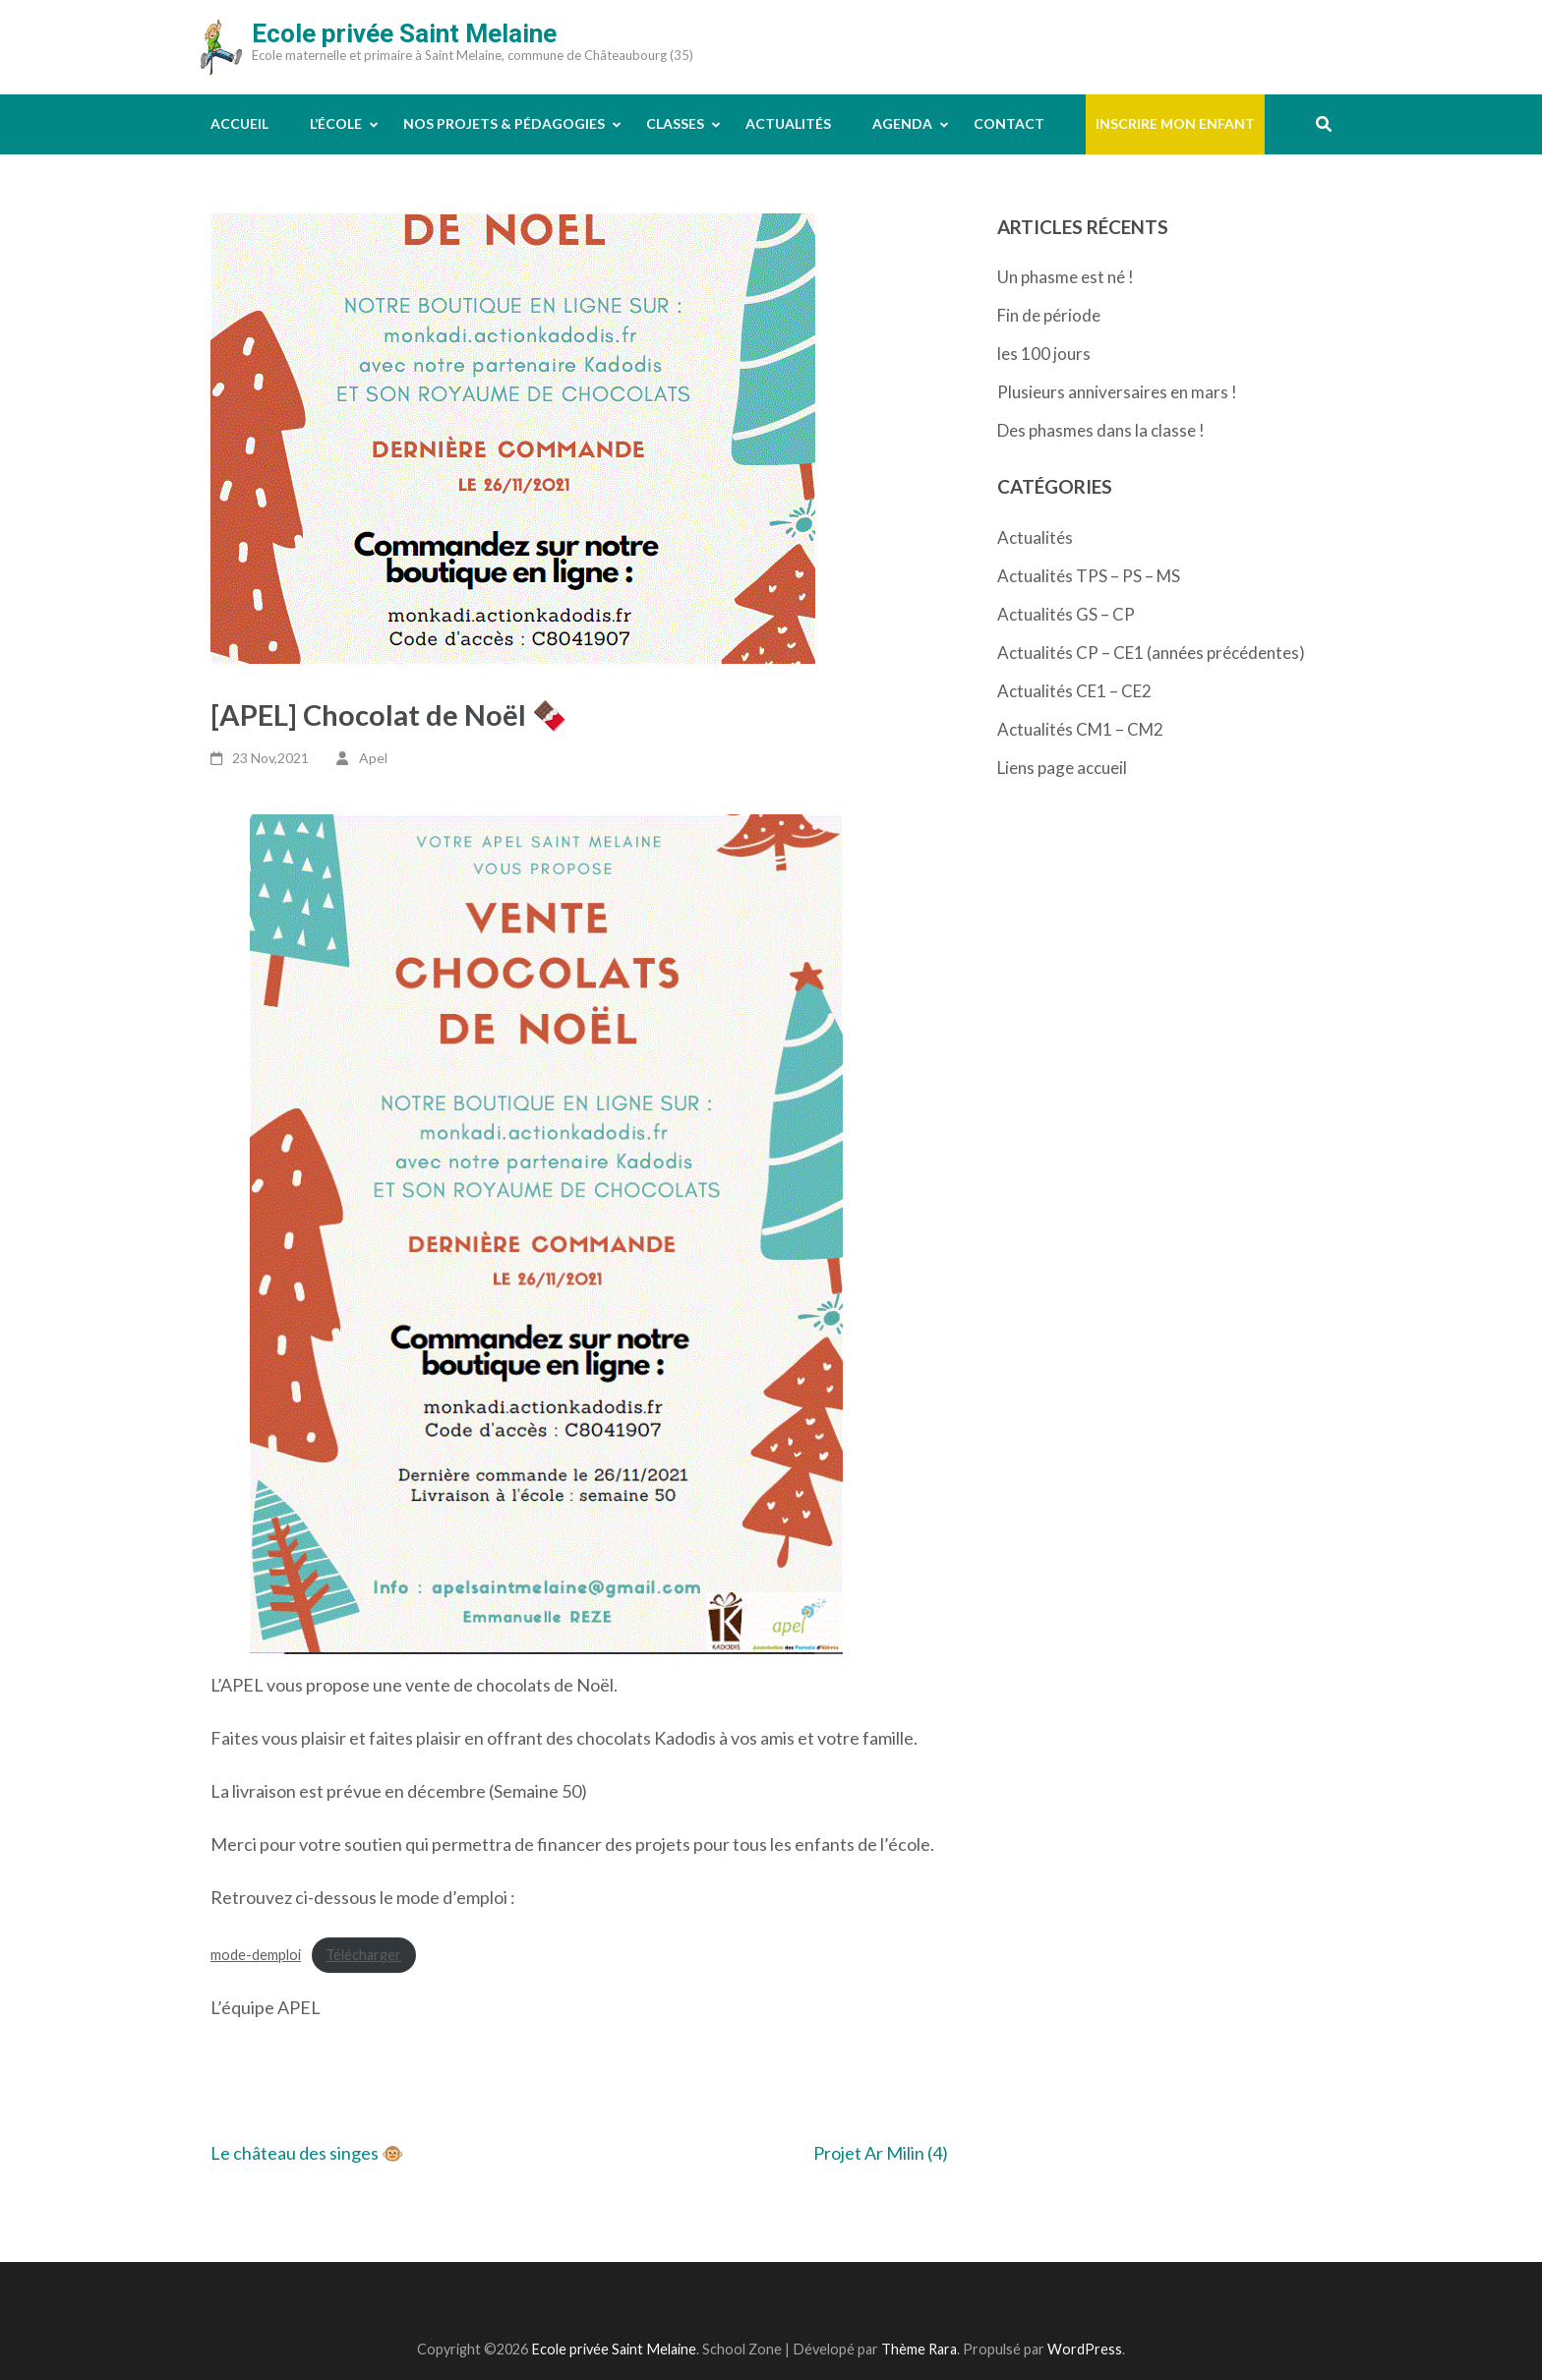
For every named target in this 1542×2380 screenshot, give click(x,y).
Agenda (902, 123)
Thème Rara (919, 2349)
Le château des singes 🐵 (306, 2153)
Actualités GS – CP (1066, 614)
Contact (1009, 123)
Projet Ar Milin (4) (880, 2153)
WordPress (1084, 2349)
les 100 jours (1044, 353)
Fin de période (1048, 315)
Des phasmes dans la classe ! (1101, 430)
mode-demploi (255, 1954)
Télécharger (363, 1954)
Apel (373, 757)
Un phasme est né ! (1065, 277)
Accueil (239, 123)
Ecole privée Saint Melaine (404, 33)
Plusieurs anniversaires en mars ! (1117, 392)
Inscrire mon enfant (1175, 123)
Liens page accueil (1062, 767)
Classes (675, 123)
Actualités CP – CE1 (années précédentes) (1151, 652)
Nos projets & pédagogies (504, 123)
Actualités (788, 123)
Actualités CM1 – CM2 (1080, 729)
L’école (336, 123)
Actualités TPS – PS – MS (1088, 575)
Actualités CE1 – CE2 (1074, 691)
